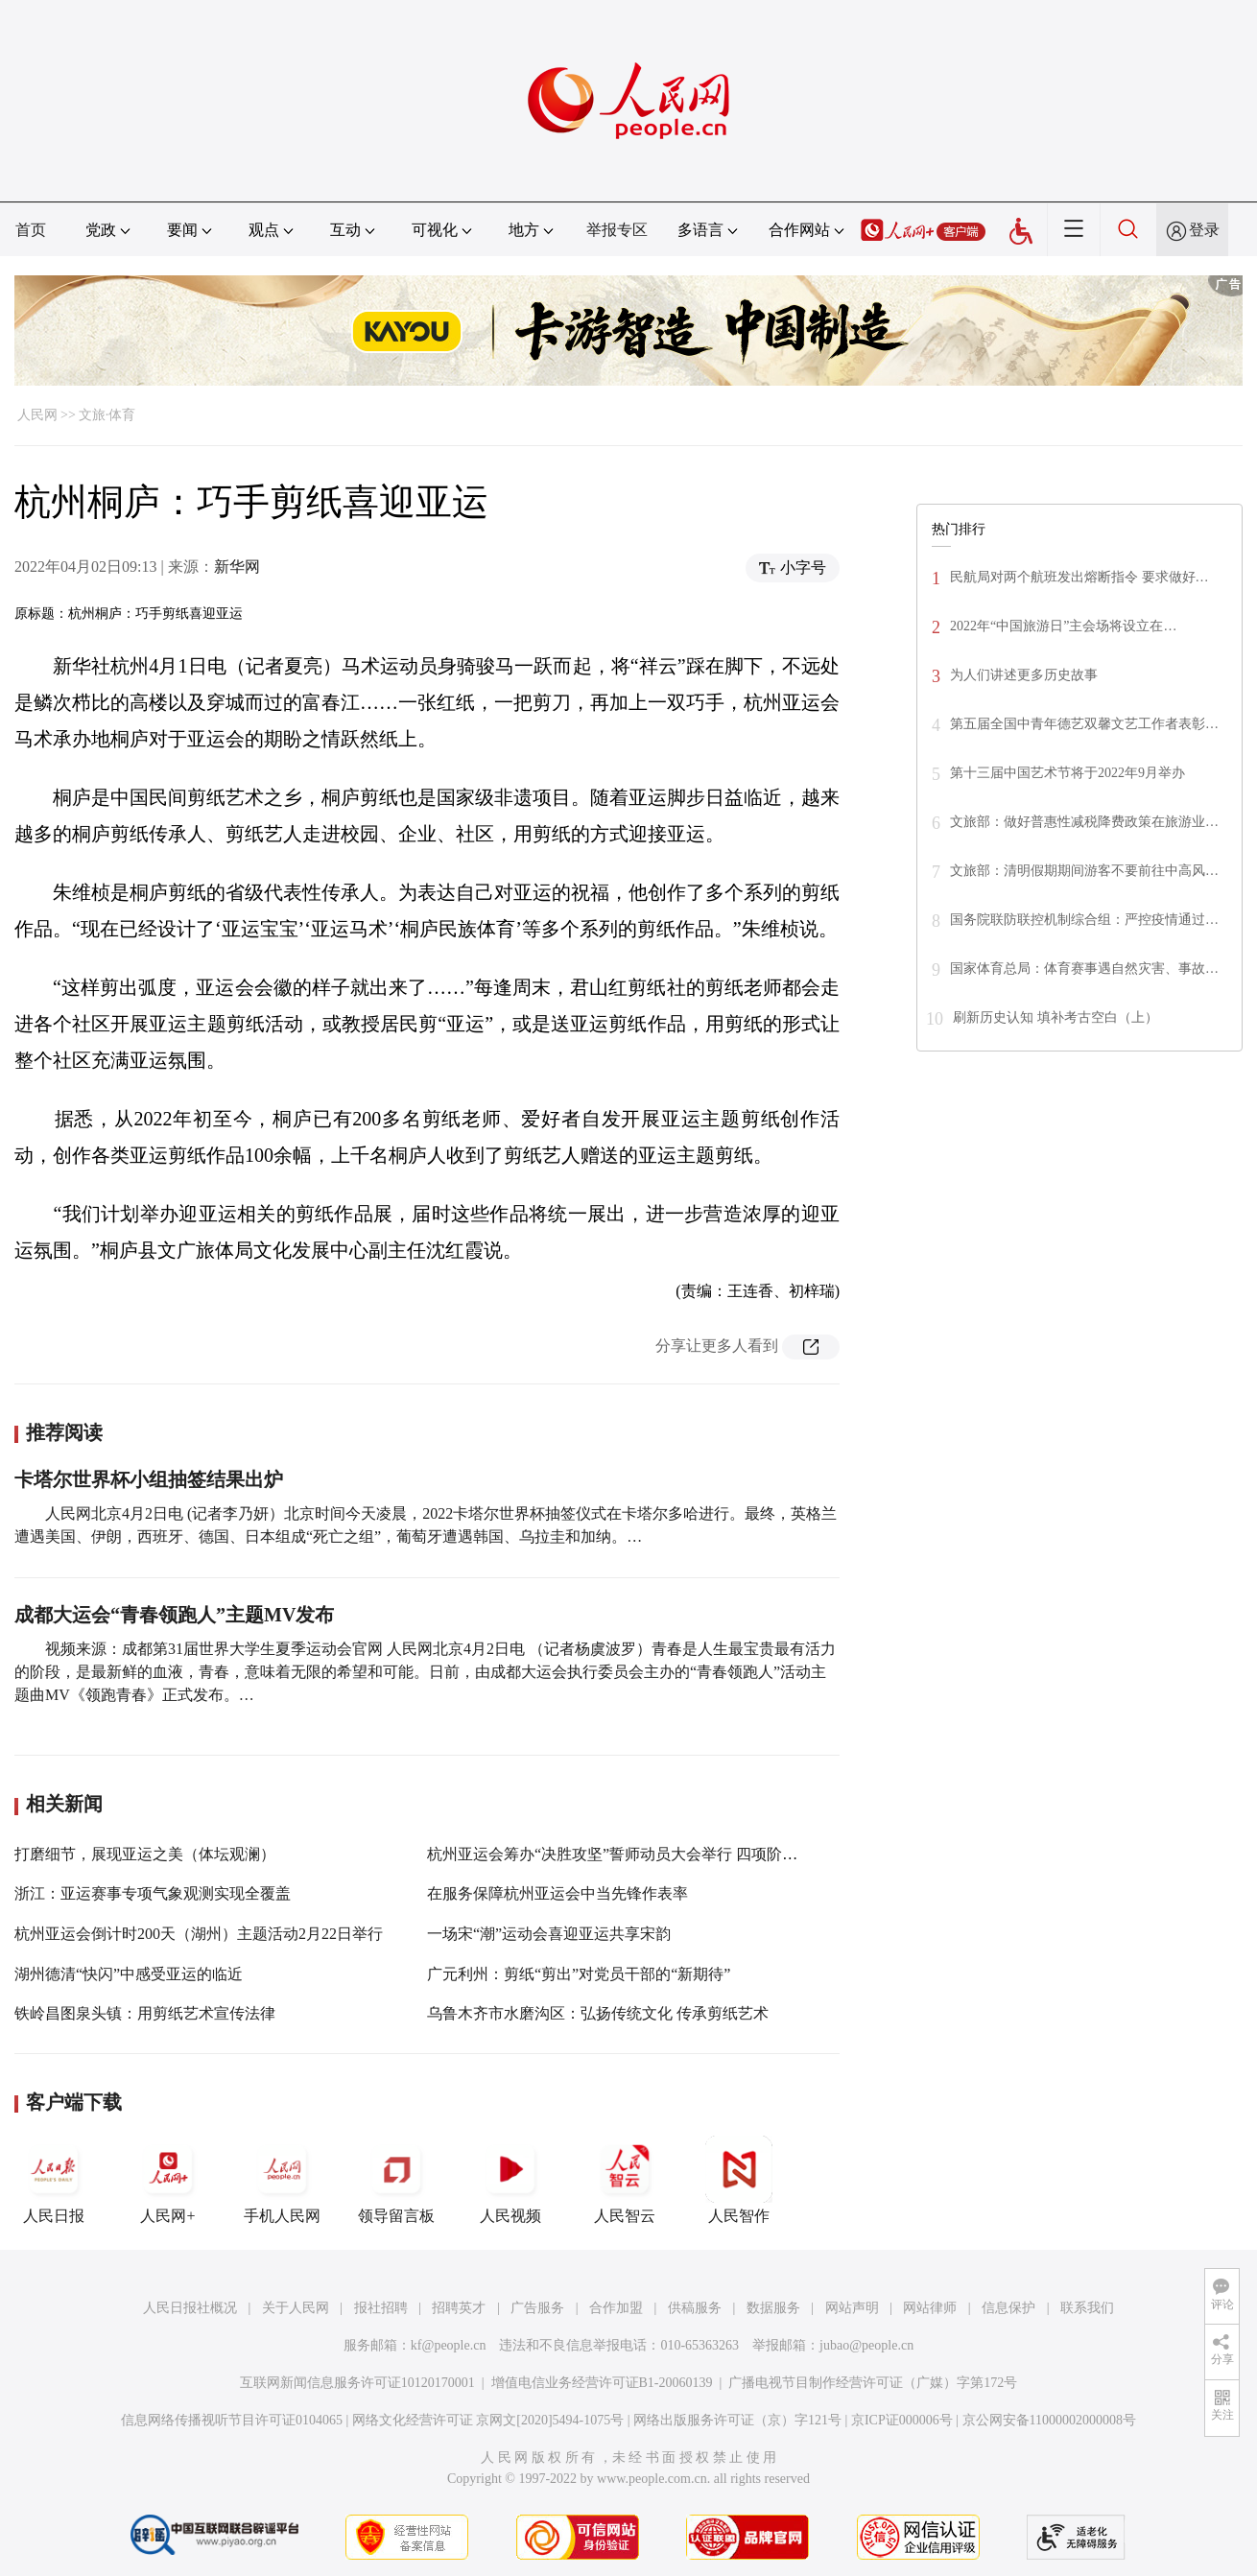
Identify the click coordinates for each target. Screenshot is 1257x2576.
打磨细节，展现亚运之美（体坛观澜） (144, 1854)
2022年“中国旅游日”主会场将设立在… (1063, 626)
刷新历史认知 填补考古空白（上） (1055, 1017)
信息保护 (1008, 2308)
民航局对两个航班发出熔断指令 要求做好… (1079, 577)
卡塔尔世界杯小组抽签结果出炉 (148, 1479)
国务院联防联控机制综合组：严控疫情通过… (1084, 919)
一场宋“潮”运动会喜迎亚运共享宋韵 (549, 1934)
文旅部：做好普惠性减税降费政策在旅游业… (1084, 822)
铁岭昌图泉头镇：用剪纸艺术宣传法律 (144, 2013)
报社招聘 (381, 2308)
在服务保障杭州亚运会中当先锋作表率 (557, 1893)
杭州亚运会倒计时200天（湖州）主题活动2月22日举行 (198, 1934)
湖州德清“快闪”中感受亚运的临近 (128, 1974)
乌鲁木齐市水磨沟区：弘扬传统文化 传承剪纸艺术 (598, 2013)
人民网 (37, 415)
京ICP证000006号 (902, 2420)
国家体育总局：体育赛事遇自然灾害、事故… (1084, 968)
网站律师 (930, 2308)
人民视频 (510, 2180)
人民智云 (624, 2180)
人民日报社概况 (190, 2308)
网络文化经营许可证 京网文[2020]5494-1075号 (488, 2420)
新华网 (237, 566)
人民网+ (168, 2180)
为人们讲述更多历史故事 (1024, 675)
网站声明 (852, 2308)
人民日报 (53, 2180)
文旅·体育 (107, 415)
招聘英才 (459, 2308)
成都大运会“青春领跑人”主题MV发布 (174, 1614)
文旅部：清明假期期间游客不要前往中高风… (1084, 870)
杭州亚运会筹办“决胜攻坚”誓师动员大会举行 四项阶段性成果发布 (650, 1854)
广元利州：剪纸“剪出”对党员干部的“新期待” (578, 1974)
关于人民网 (295, 2308)
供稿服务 (695, 2308)
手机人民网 (282, 2180)
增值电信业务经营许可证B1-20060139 (602, 2382)
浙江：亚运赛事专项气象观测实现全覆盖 (152, 1893)
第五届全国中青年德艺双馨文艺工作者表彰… (1084, 724)
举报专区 (617, 230)
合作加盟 (616, 2308)
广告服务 (537, 2308)
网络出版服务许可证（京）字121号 (737, 2420)
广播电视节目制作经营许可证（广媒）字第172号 (872, 2382)
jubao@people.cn (866, 2345)
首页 (30, 230)
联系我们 (1087, 2308)
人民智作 (738, 2180)
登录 (1204, 230)
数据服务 (773, 2308)
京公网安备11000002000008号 (1049, 2420)
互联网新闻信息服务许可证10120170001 (357, 2382)
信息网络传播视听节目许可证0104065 (232, 2420)
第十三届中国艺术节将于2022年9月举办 (1067, 773)
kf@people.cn (448, 2345)
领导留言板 (396, 2180)
